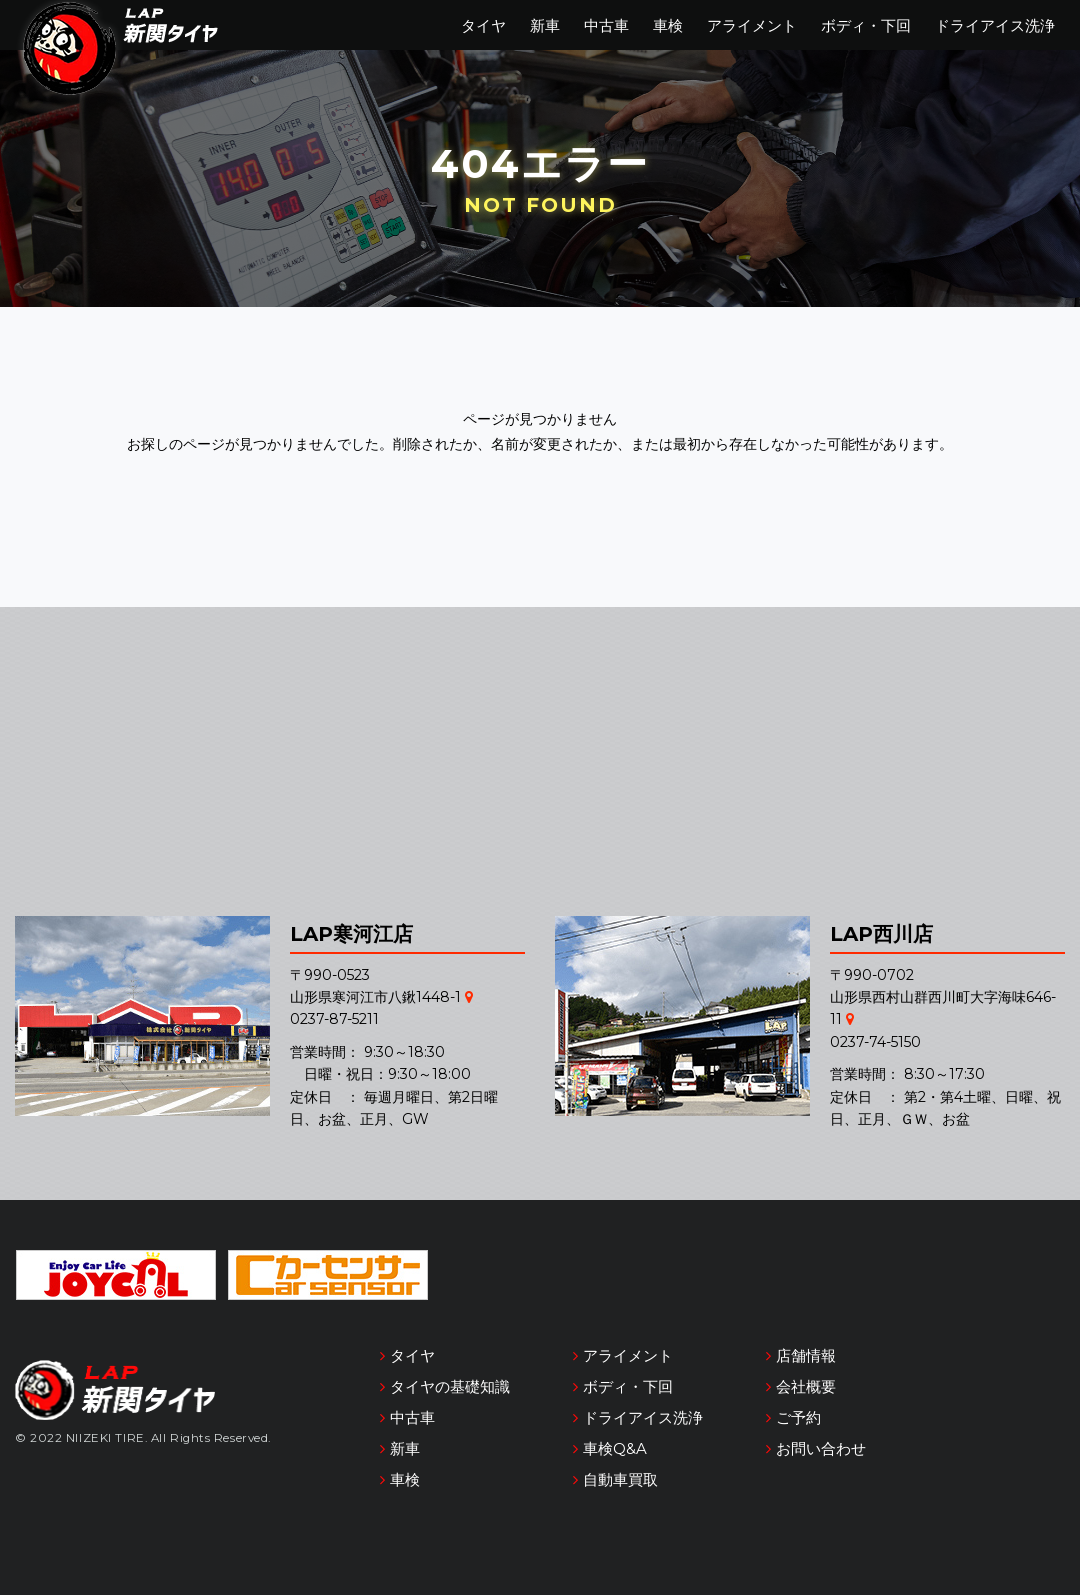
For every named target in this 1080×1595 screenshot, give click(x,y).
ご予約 (798, 1417)
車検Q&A (615, 1448)
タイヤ (483, 25)
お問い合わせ (821, 1448)
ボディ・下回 (866, 25)
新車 (545, 25)
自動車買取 (620, 1479)
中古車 (606, 25)
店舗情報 (806, 1355)
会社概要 (806, 1386)
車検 (668, 25)
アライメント (752, 25)
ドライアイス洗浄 (995, 25)
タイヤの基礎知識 (450, 1386)
